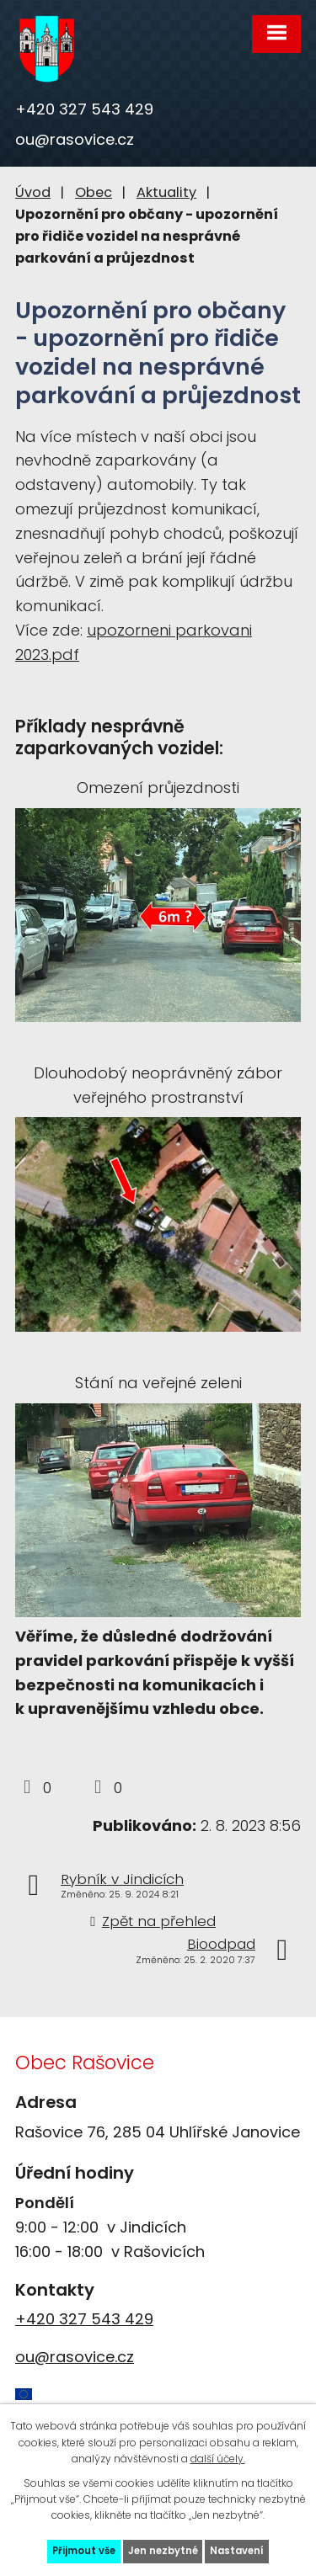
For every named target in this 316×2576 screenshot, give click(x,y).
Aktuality (166, 192)
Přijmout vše (83, 2550)
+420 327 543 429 (84, 109)
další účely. (217, 2458)
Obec (93, 192)
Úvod (33, 192)
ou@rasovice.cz (74, 139)
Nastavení (237, 2550)
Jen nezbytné (163, 2550)
